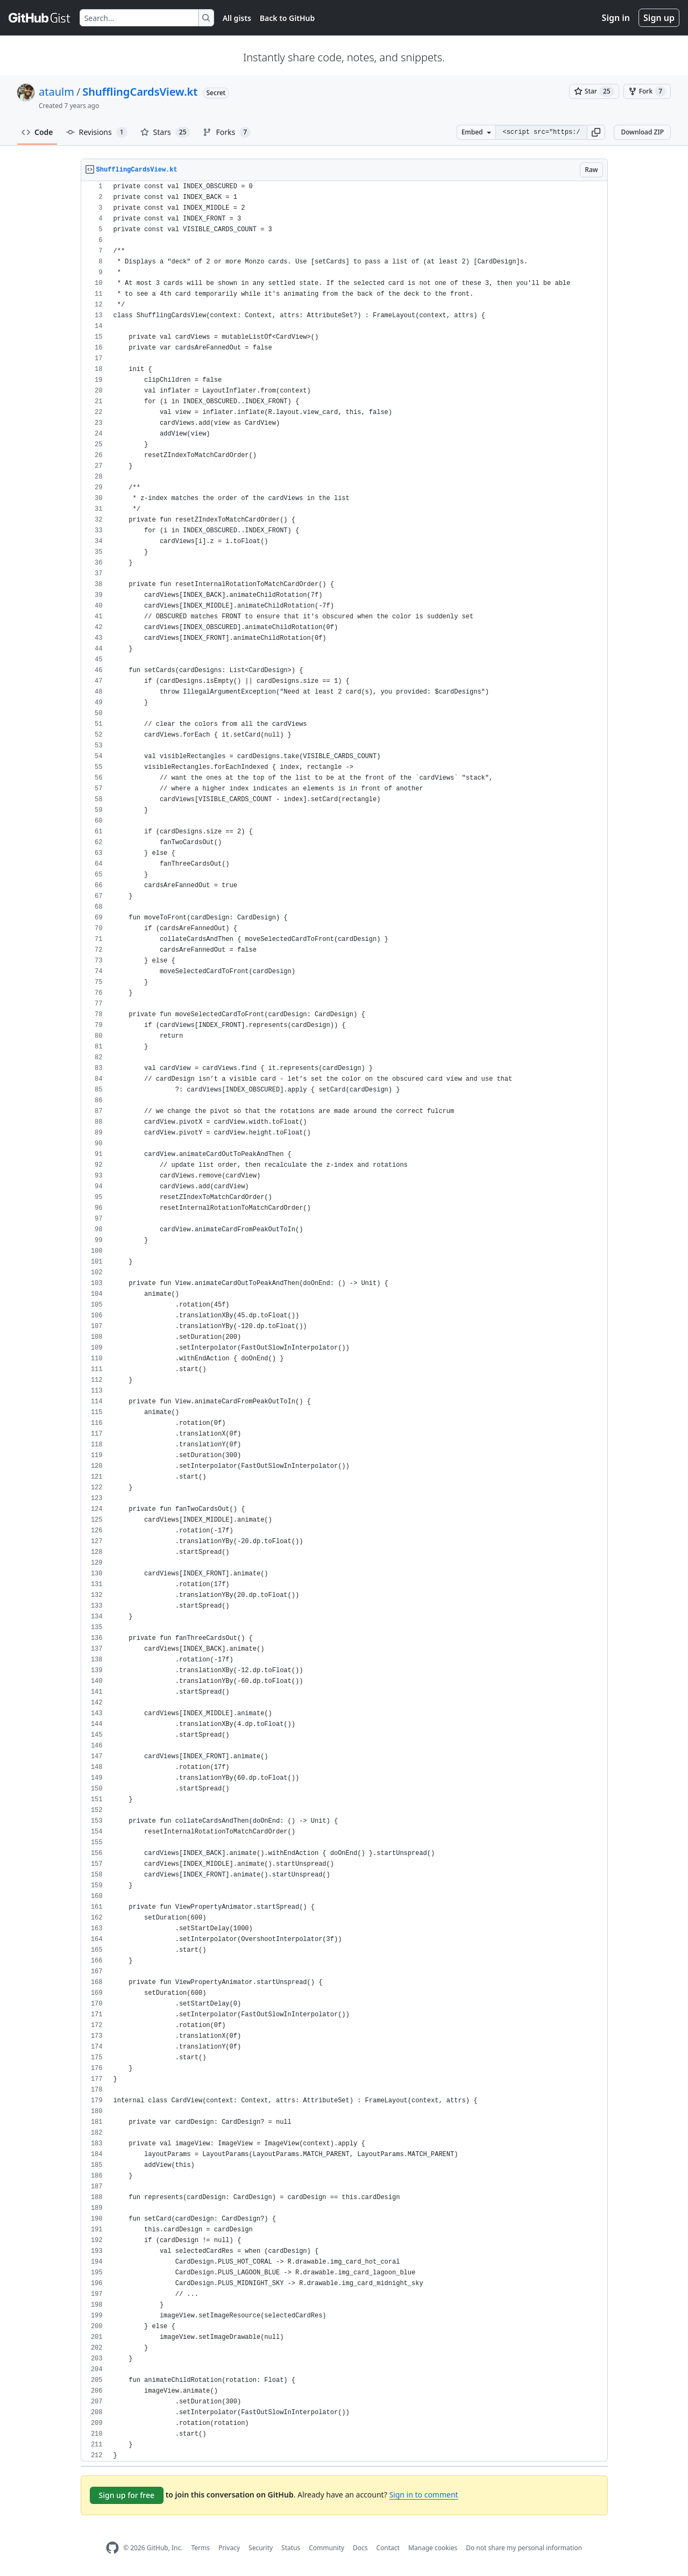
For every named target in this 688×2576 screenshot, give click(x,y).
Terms (200, 2547)
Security (261, 2547)
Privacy (229, 2547)
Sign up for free (127, 2495)
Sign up (659, 18)
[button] (596, 132)
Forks (227, 132)
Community (326, 2547)
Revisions (96, 132)
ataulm (56, 91)
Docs (360, 2547)
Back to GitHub (287, 18)
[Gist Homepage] (40, 17)
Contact (387, 2547)
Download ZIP (642, 132)
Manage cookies (432, 2547)
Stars (165, 132)
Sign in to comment (423, 2494)
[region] (344, 1321)
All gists (237, 18)
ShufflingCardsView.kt (139, 91)
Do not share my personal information (524, 2547)
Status (290, 2547)
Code (37, 132)
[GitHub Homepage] (112, 2547)
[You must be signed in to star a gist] (594, 91)
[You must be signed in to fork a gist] (647, 91)
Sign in (616, 18)
